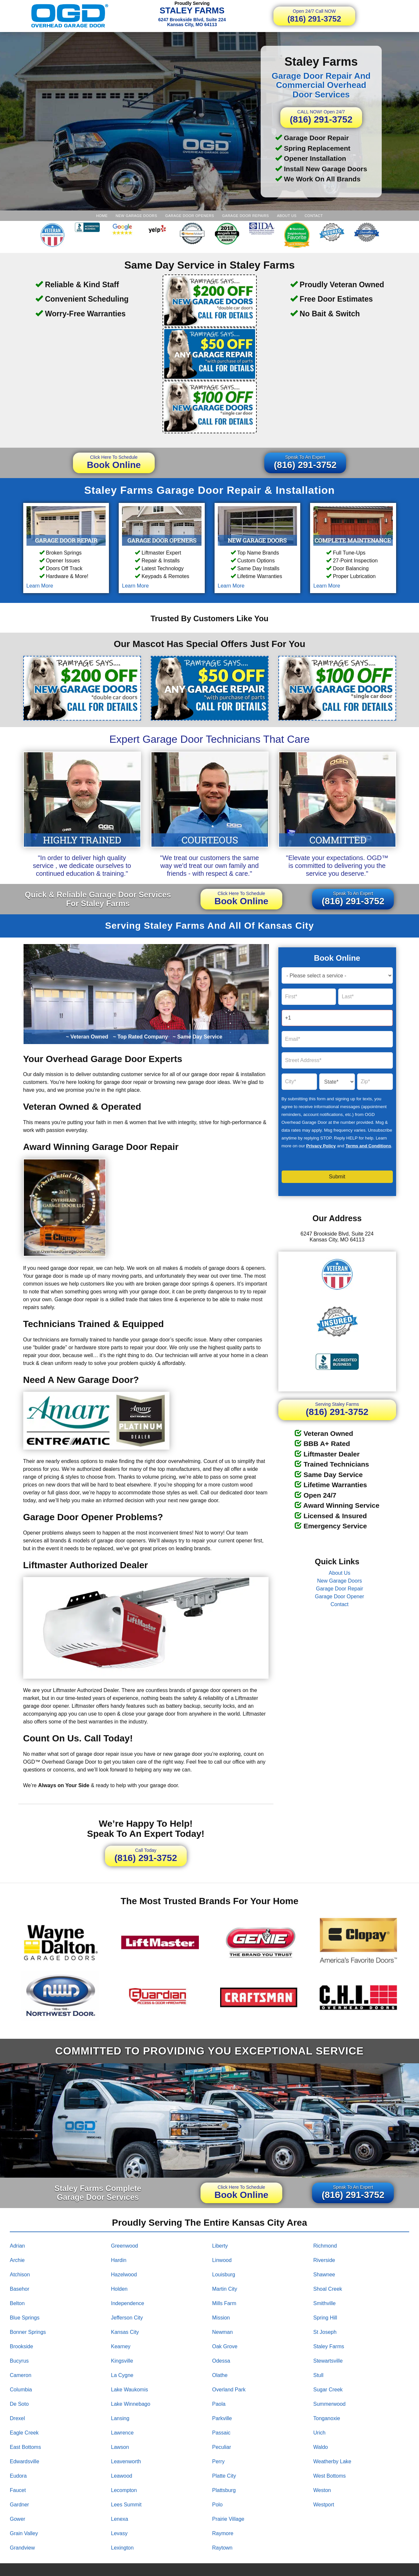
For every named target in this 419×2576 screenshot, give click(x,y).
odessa (221, 2361)
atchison (20, 2274)
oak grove (224, 2346)
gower (17, 2519)
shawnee (324, 2274)
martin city (224, 2289)
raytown (222, 2548)
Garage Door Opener (339, 1596)
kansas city (125, 2332)
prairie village (228, 2519)
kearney (121, 2346)
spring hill (325, 2317)
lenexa (119, 2519)
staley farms (328, 2346)
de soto (19, 2404)
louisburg (223, 2274)
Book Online (114, 462)
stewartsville (328, 2361)
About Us (287, 216)
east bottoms (25, 2447)
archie (17, 2260)
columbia (21, 2389)
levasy (119, 2533)
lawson (120, 2447)
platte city (224, 2476)
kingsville (122, 2361)
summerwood (329, 2404)
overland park (229, 2389)
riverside (324, 2260)
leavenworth (126, 2461)
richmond (325, 2246)
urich (319, 2432)
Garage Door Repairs (245, 216)
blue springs (25, 2317)
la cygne (122, 2375)
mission (221, 2317)
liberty (220, 2246)
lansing (120, 2418)
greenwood (124, 2246)
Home (102, 216)
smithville (324, 2303)
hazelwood (124, 2274)
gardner (19, 2504)
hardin (118, 2260)
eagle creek (24, 2432)
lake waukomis (129, 2389)
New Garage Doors (136, 216)
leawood (121, 2476)
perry (218, 2461)
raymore (223, 2533)
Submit (337, 1176)
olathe (220, 2375)
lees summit (126, 2504)
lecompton (124, 2490)
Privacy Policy (321, 1145)
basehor (19, 2289)
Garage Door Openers (189, 216)
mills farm (224, 2303)
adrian (17, 2246)
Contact (314, 216)
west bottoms (329, 2476)
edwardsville (24, 2461)
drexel (17, 2418)
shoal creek (327, 2289)
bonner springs (28, 2332)
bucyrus (19, 2361)
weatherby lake (332, 2461)
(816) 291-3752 (314, 15)
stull (318, 2375)
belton (17, 2303)
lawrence (122, 2432)
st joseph (325, 2332)
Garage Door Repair (339, 1588)
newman (222, 2332)
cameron (20, 2375)
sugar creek (328, 2389)
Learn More (39, 586)
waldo (320, 2447)
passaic (221, 2432)
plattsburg (224, 2490)
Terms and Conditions (368, 1145)
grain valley (24, 2533)
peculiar (221, 2447)
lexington (122, 2548)
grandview (22, 2548)
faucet (18, 2490)
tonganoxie (326, 2418)
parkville (222, 2418)
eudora (18, 2476)
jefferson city (127, 2317)
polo (217, 2504)
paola (219, 2404)
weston (322, 2490)
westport (323, 2504)
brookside (21, 2346)
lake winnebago (130, 2404)
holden (119, 2289)
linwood (222, 2260)
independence (127, 2303)
